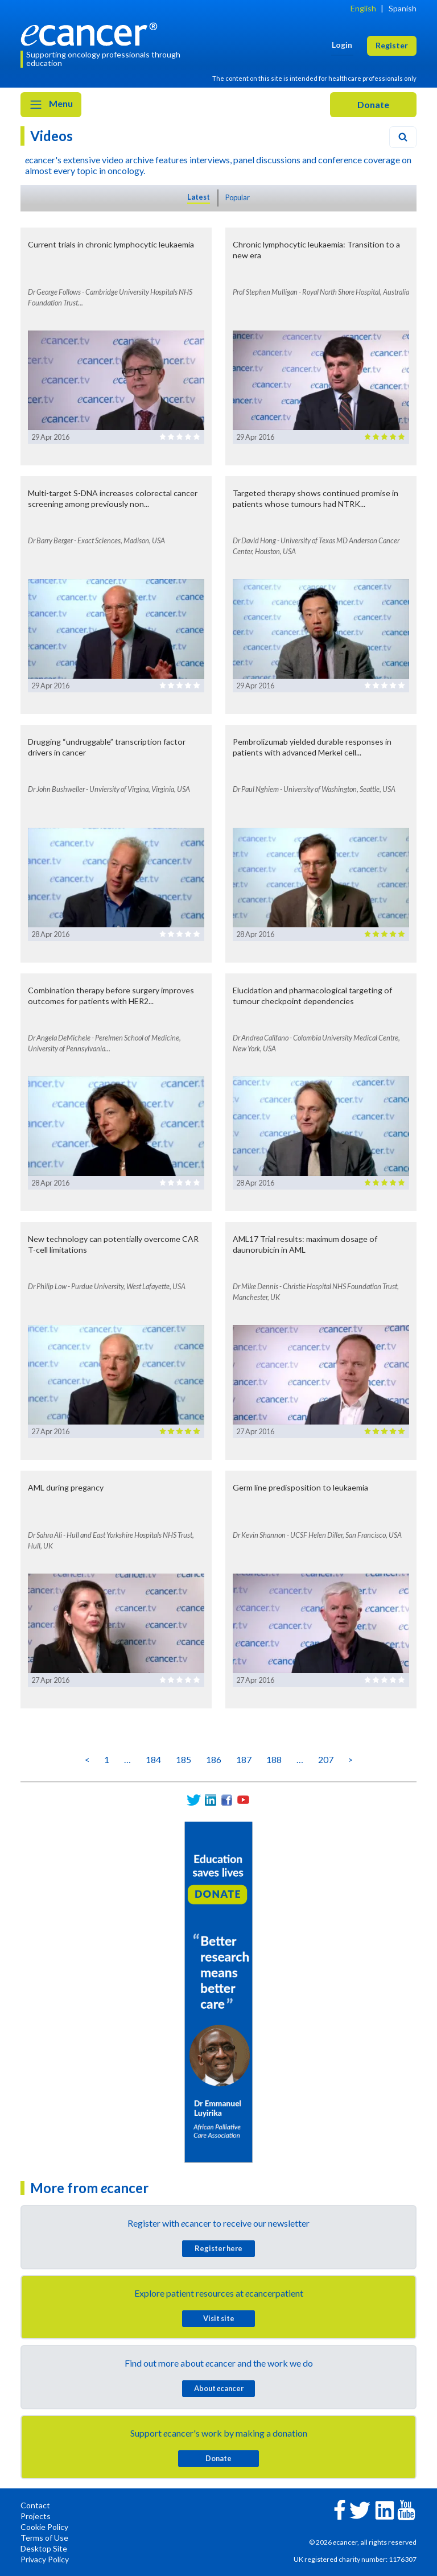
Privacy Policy (44, 2559)
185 (183, 1759)
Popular (237, 197)
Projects (35, 2516)
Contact (35, 2505)
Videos (51, 135)
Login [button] (342, 44)
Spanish (403, 8)
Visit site (218, 2318)
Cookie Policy (44, 2527)
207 (325, 1759)
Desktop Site (43, 2548)
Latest (198, 196)
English (363, 8)
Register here (218, 2248)
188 (274, 1759)
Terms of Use (44, 2537)
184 (153, 1759)
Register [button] (392, 45)
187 (244, 1759)
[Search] (403, 137)
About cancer (219, 2388)
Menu (51, 105)
